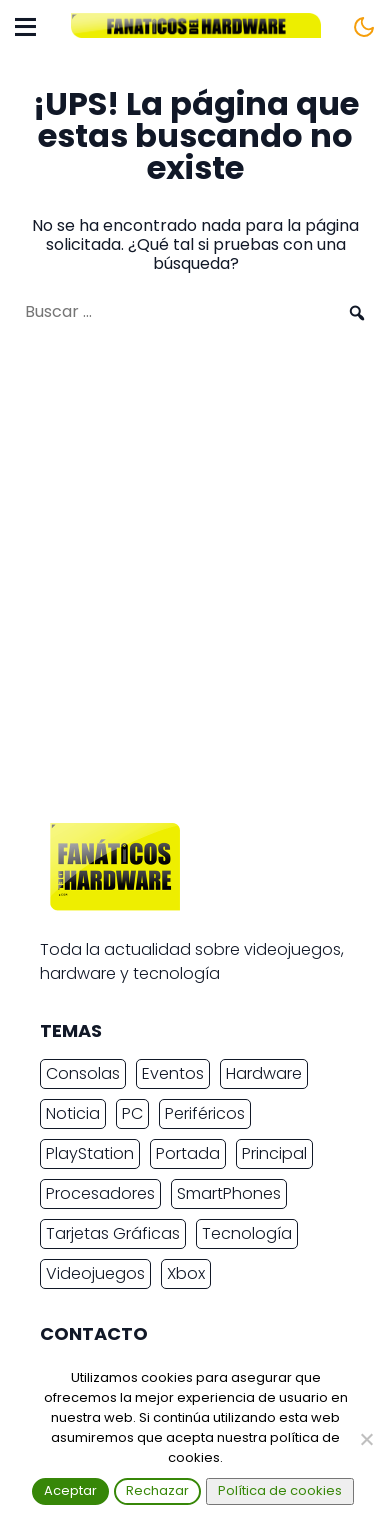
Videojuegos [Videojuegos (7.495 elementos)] (95, 1273)
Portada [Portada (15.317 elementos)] (188, 1153)
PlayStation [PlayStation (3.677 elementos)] (90, 1153)
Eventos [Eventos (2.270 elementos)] (173, 1073)
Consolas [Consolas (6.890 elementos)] (83, 1073)
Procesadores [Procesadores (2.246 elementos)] (100, 1193)
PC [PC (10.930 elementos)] (132, 1113)
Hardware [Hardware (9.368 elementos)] (264, 1073)
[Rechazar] (366, 1439)
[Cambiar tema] (364, 27)
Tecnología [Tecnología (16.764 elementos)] (247, 1233)
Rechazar (157, 1490)
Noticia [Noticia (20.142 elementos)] (73, 1113)
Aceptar (70, 1490)
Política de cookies (280, 1490)
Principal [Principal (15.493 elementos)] (274, 1153)
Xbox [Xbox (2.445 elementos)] (186, 1273)
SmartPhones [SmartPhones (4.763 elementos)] (229, 1193)
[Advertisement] (195, 582)
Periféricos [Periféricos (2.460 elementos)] (205, 1113)
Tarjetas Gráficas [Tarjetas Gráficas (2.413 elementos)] (113, 1233)
